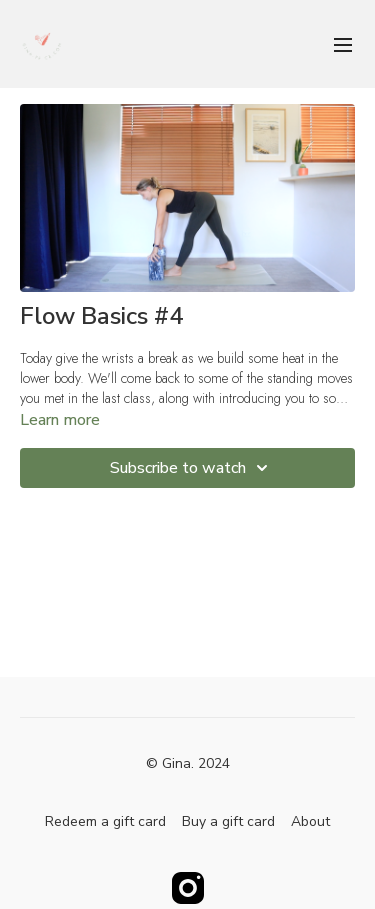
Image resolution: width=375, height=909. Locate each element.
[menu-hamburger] (343, 43)
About (310, 821)
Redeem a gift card (105, 821)
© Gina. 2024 (188, 764)
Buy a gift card (228, 821)
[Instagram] (188, 888)
